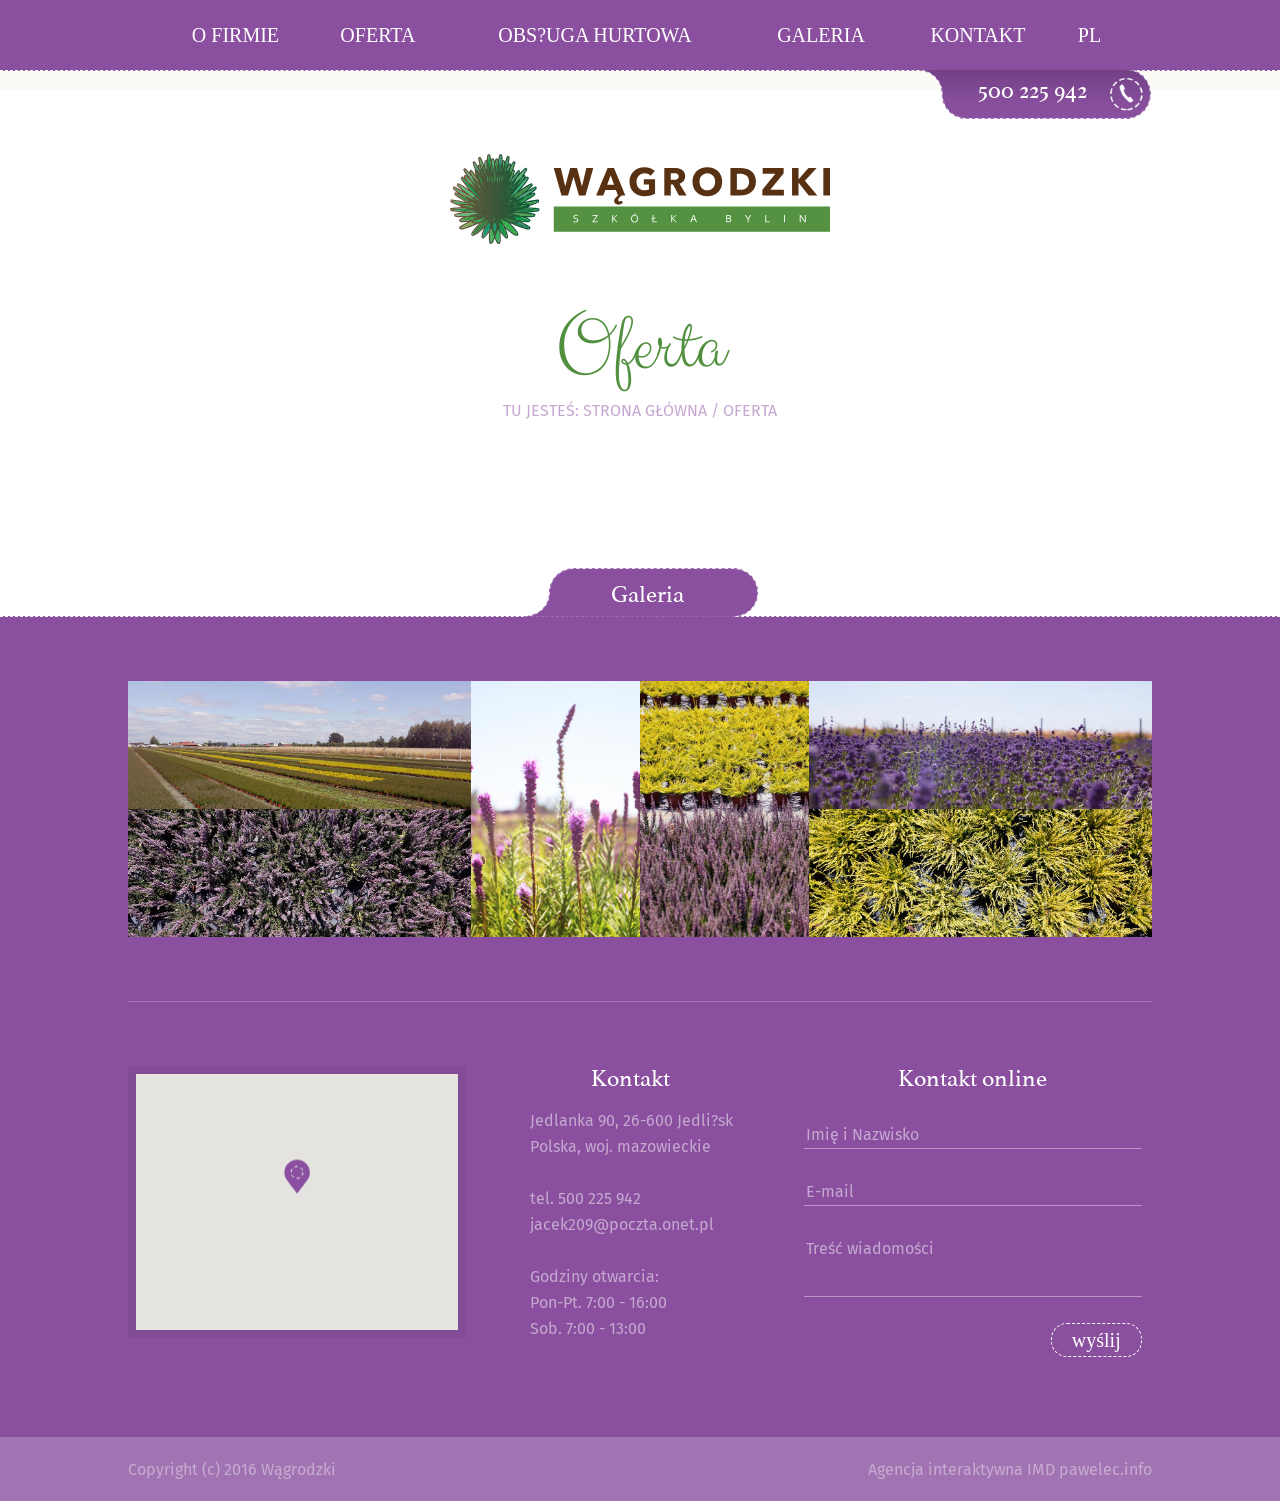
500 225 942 (1032, 90)
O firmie (235, 35)
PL (1089, 35)
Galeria (821, 35)
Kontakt (977, 35)
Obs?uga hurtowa (594, 35)
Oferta (377, 35)
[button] (297, 1185)
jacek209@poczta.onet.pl (622, 1224)
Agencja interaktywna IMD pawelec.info (1010, 1469)
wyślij (1096, 1340)
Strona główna (645, 410)
